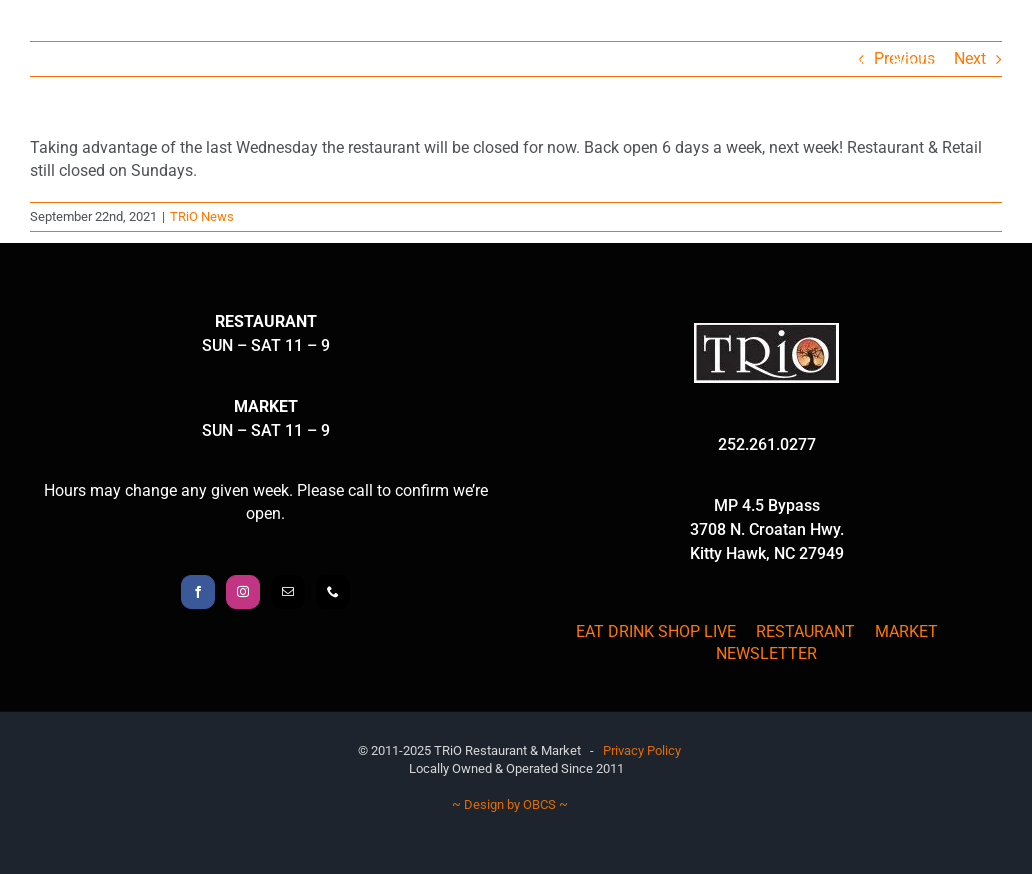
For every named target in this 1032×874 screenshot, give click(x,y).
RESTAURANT (805, 631)
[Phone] (333, 592)
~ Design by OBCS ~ (510, 804)
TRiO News (202, 216)
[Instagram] (243, 592)
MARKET (906, 631)
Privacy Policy (642, 750)
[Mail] (288, 592)
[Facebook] (198, 592)
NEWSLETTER (766, 653)
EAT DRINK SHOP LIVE (656, 631)
